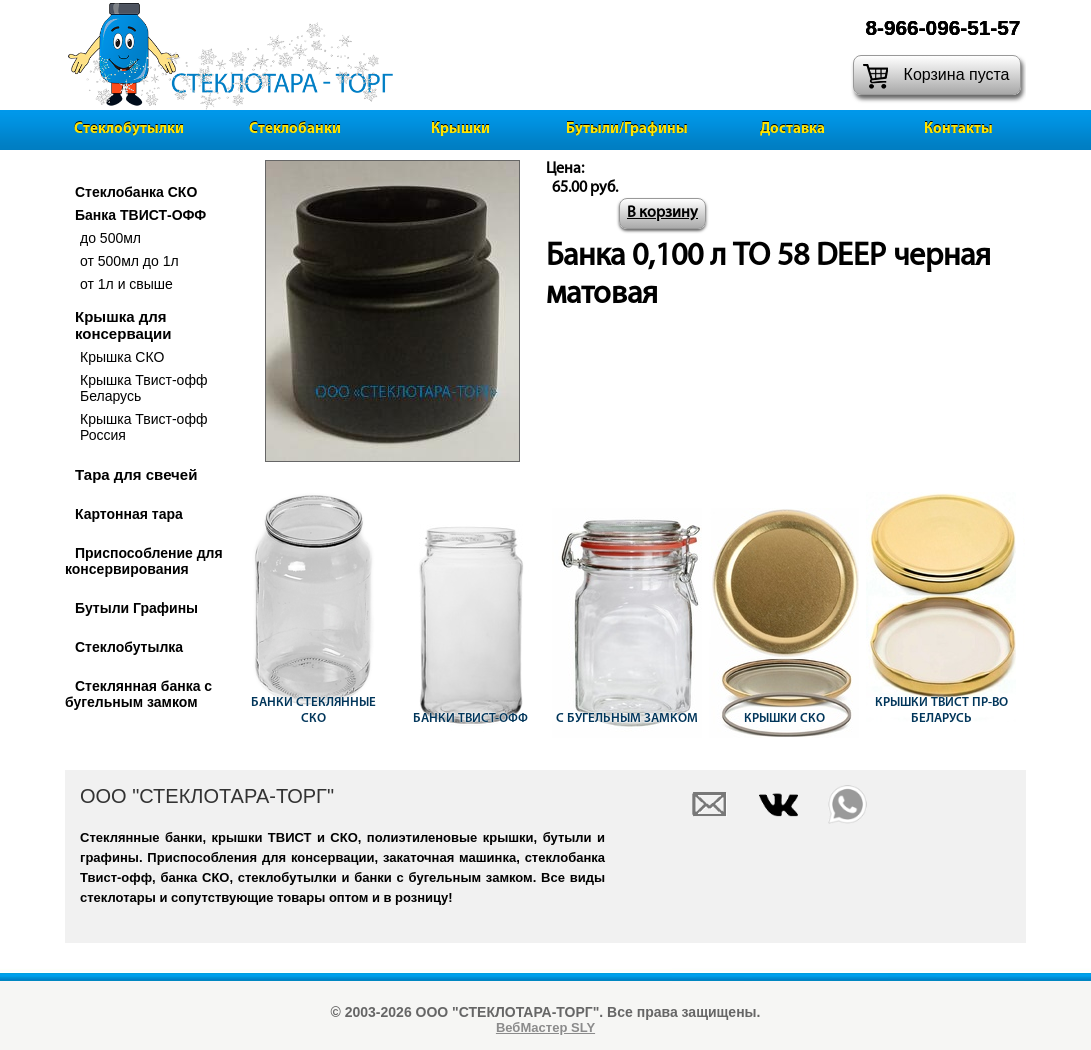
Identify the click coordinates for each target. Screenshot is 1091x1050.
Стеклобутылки (129, 129)
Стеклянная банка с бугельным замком (138, 694)
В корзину (662, 213)
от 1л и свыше (126, 284)
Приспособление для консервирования (144, 561)
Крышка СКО (122, 357)
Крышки (460, 129)
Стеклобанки (295, 129)
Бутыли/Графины (627, 129)
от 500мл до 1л (129, 261)
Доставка (792, 129)
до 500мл (110, 238)
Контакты (958, 129)
